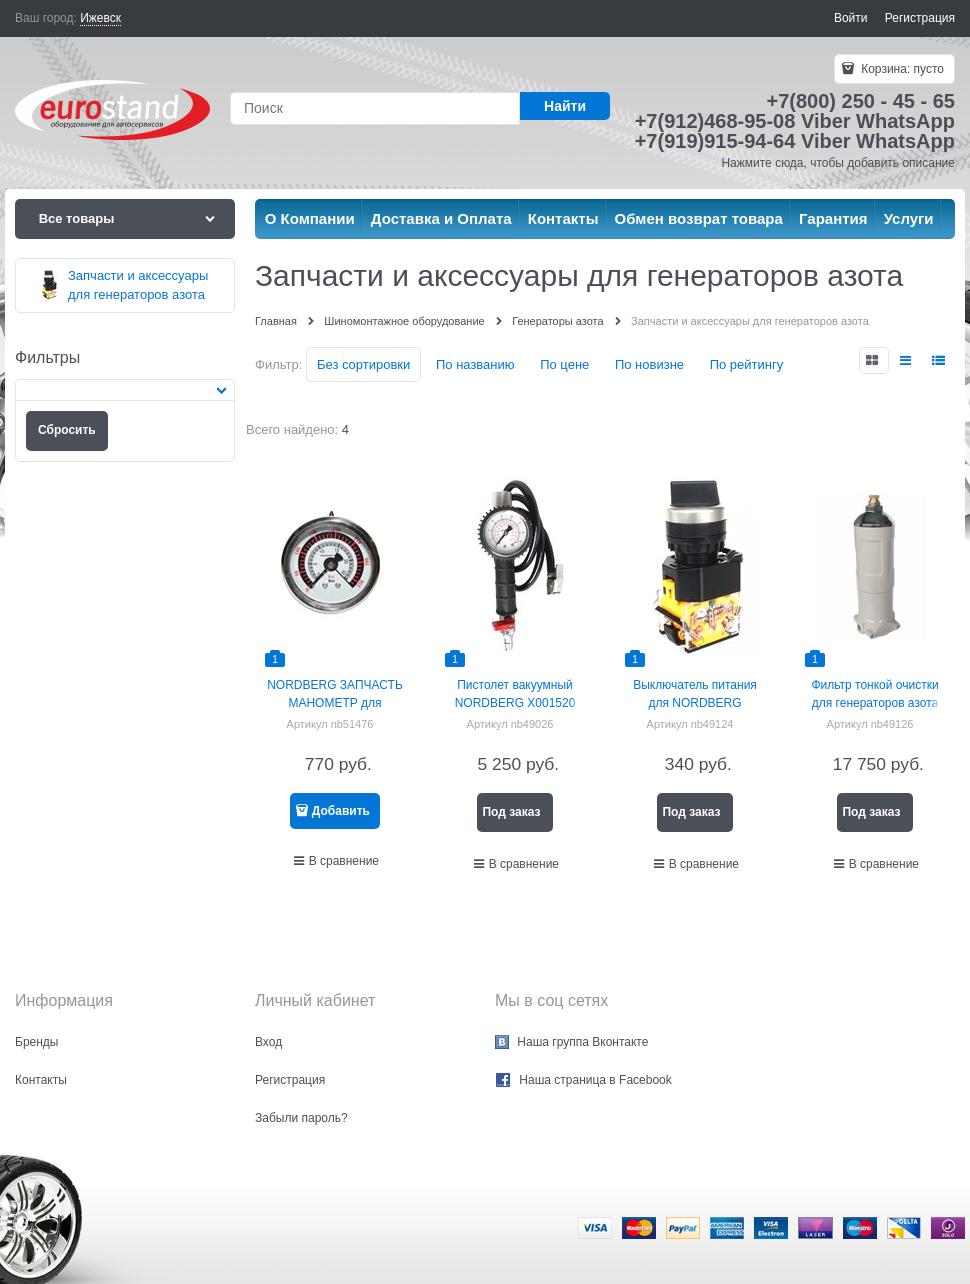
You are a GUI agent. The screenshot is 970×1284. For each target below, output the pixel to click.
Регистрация (920, 18)
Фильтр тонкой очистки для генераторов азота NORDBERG (874, 703)
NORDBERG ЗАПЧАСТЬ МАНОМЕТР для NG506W (335, 703)
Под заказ (511, 812)
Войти (851, 18)
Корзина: (901, 69)
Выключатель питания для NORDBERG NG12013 (695, 703)
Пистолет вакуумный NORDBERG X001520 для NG (515, 703)
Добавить (341, 811)
